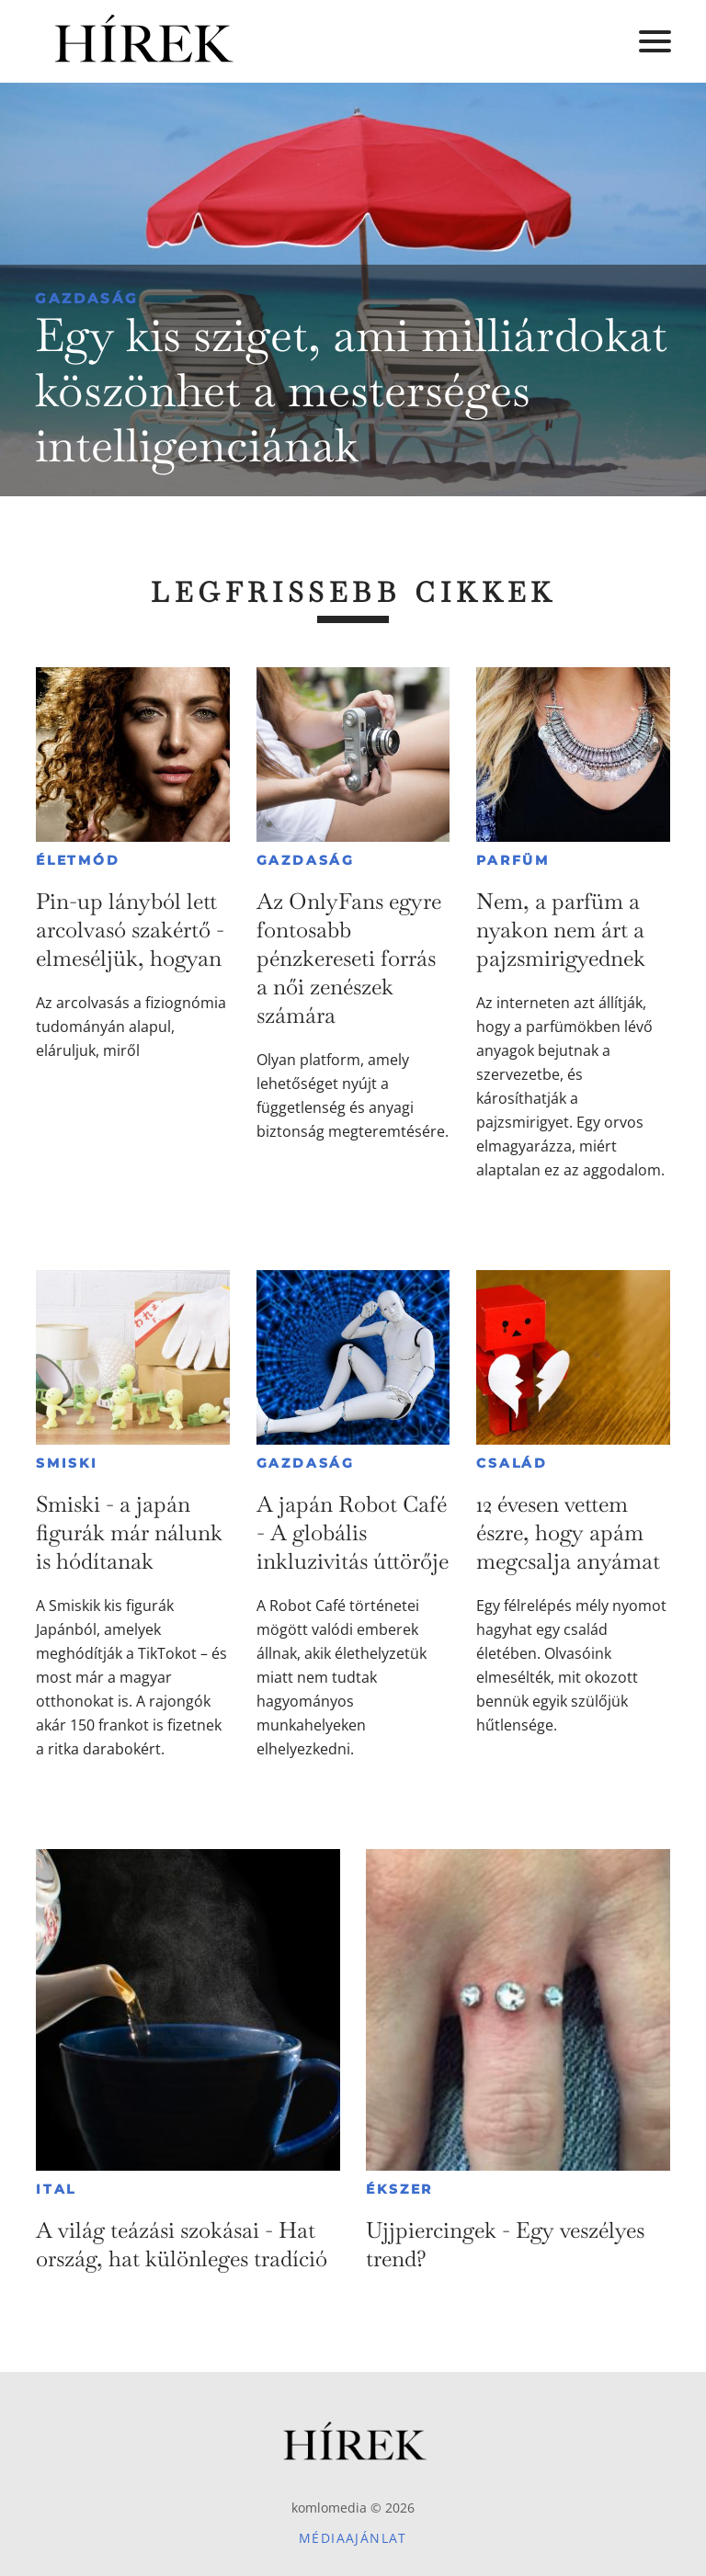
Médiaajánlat (353, 2538)
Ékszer (399, 2189)
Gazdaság (87, 298)
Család (512, 1463)
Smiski (67, 1463)
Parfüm (513, 860)
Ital (56, 2189)
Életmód (78, 860)
